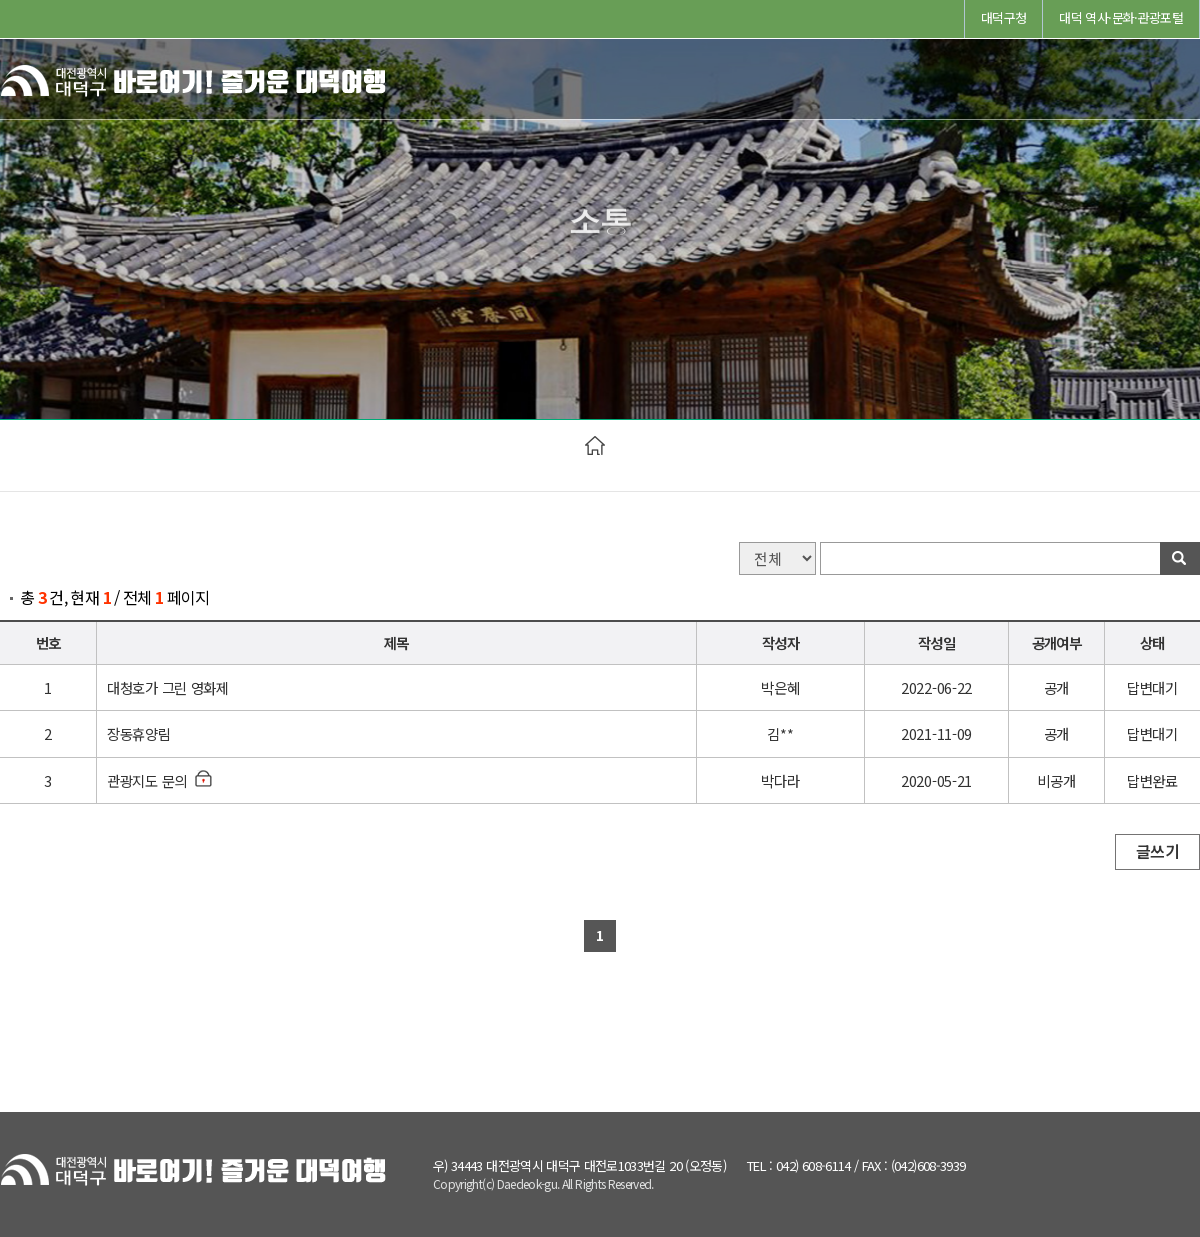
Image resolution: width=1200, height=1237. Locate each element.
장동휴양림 (139, 733)
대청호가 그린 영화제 (168, 687)
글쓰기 (1157, 851)
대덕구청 (1003, 17)
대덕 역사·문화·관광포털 (1121, 17)
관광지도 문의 (147, 780)
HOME (595, 445)
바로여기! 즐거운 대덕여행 (195, 86)
